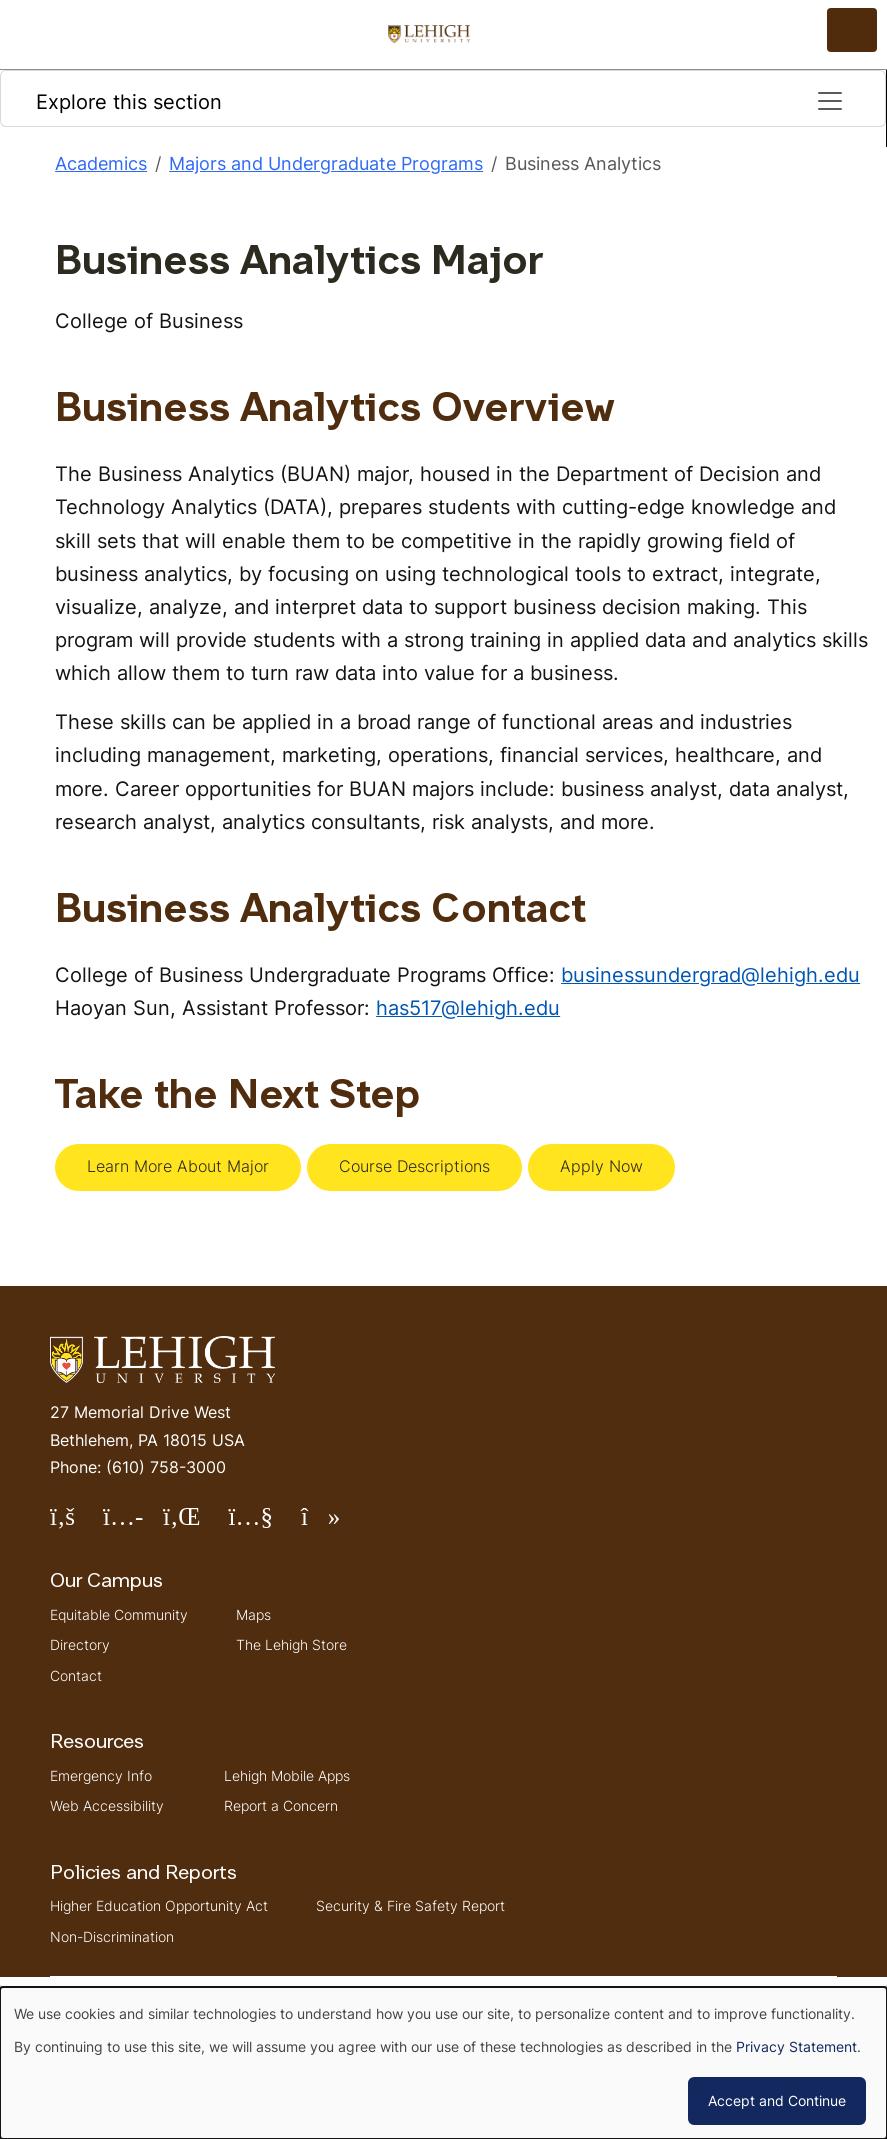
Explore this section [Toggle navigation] (440, 101)
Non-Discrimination (112, 1936)
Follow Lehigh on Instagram (133, 1524)
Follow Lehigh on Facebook (76, 1524)
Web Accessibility (107, 1805)
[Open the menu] (852, 30)
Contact (76, 1675)
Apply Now (601, 1166)
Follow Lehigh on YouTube (264, 1524)
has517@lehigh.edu (468, 1007)
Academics (101, 163)
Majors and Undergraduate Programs (326, 163)
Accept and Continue (777, 2100)
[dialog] (443, 2063)
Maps (253, 1614)
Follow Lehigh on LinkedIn (196, 1524)
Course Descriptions (414, 1166)
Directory (80, 1644)
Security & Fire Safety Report (410, 1905)
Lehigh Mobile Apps (287, 1775)
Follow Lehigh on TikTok (334, 1524)
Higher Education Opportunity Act (159, 1905)
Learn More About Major (178, 1166)
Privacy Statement (796, 2046)
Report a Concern (281, 1805)
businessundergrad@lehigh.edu (710, 974)
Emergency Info (101, 1775)
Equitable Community (119, 1614)
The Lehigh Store (291, 1644)
